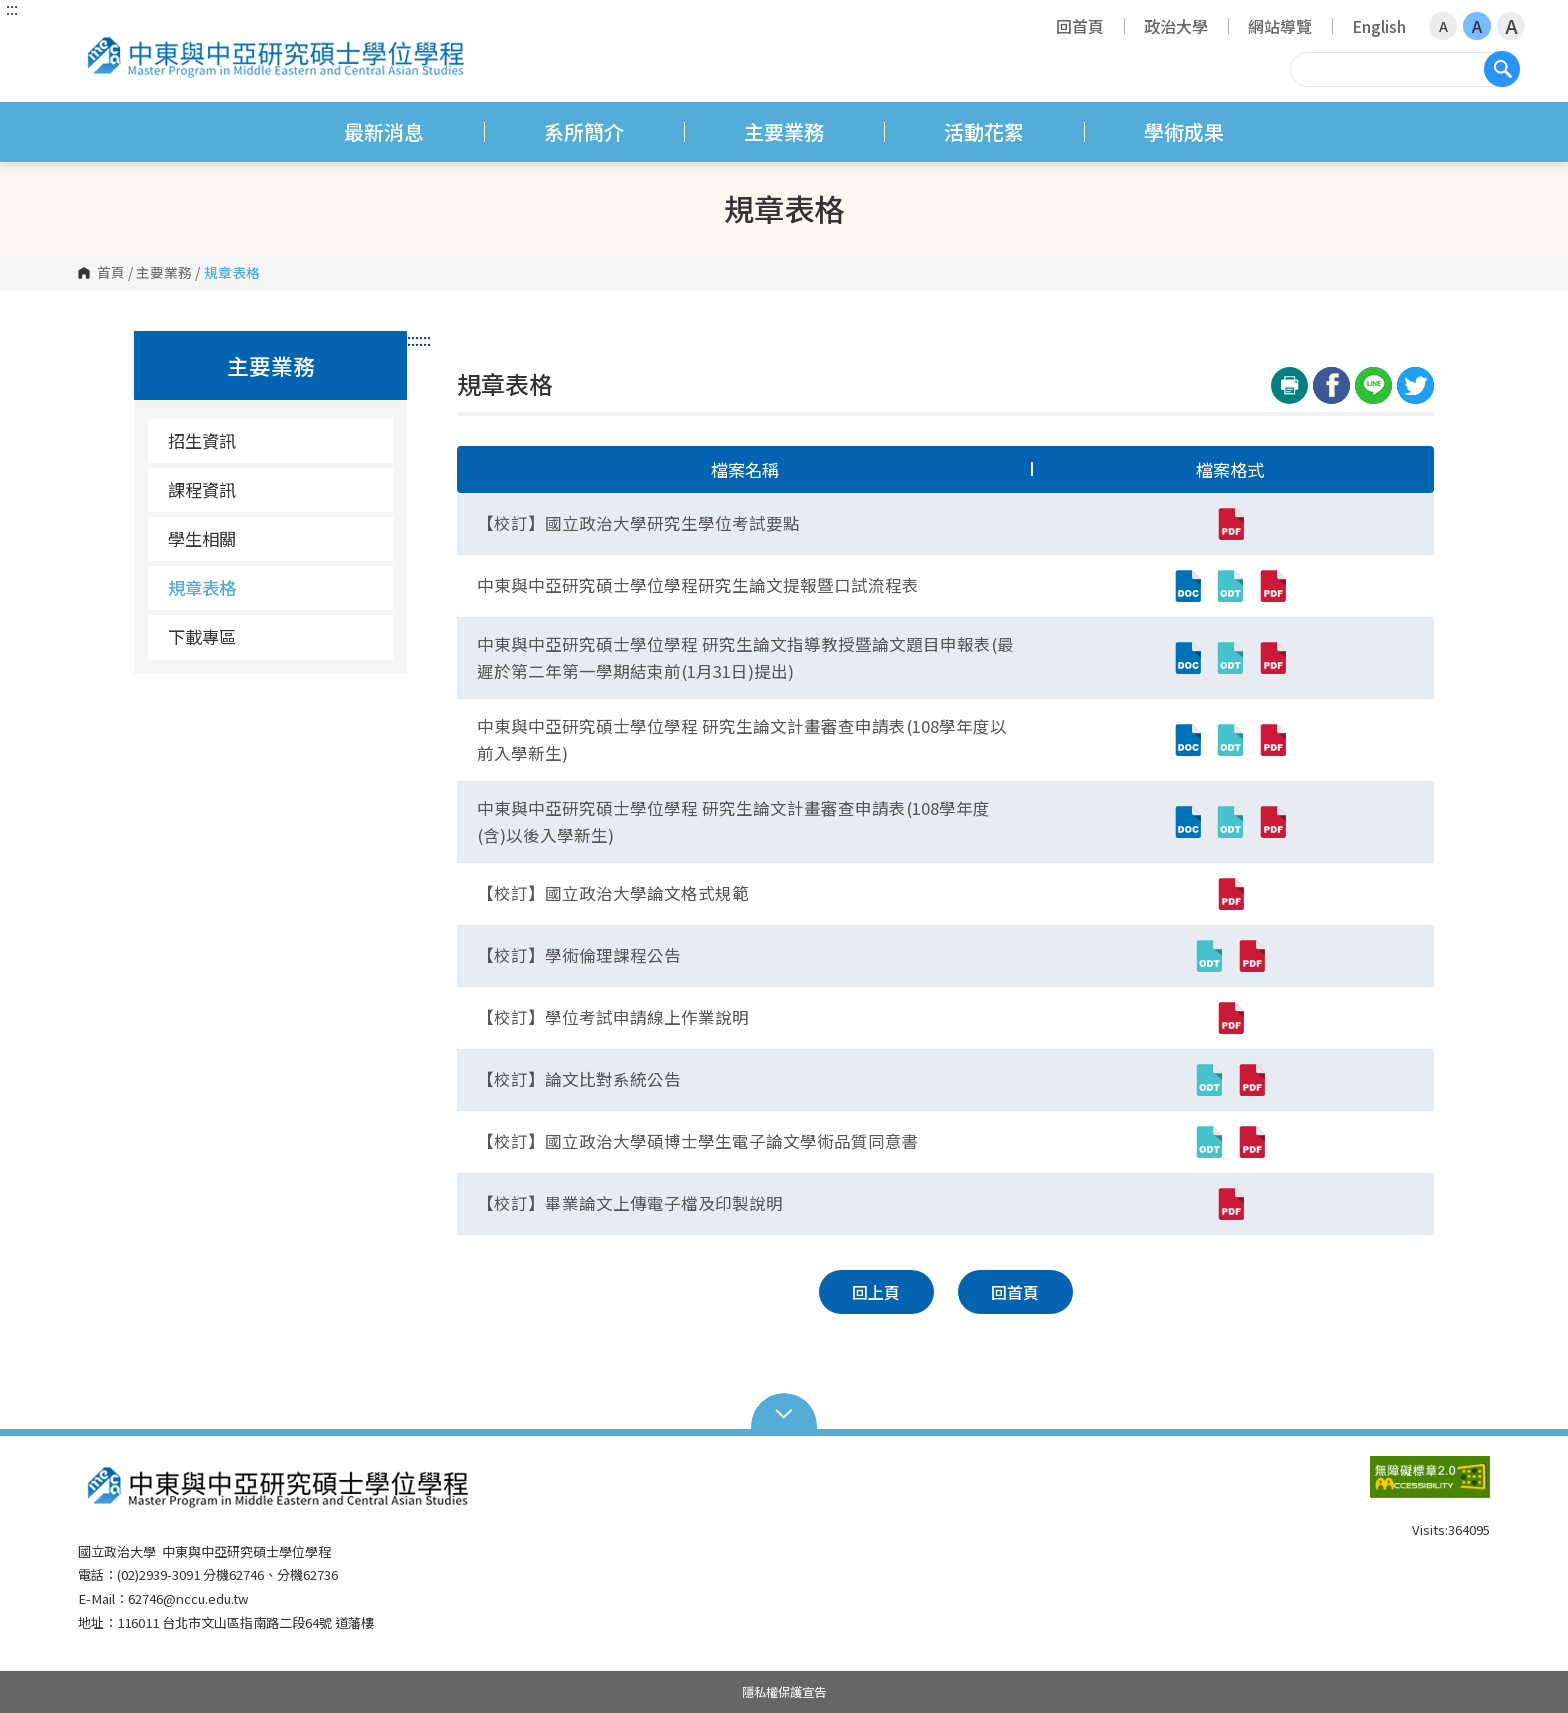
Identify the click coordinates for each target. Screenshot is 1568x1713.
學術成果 (1184, 131)
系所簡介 (584, 131)
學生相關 (202, 538)
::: (12, 8)
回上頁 (876, 1292)
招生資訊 (202, 440)
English (1379, 26)
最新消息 (384, 131)
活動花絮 (984, 131)
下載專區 (202, 636)
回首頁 (1080, 26)
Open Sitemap (784, 1412)
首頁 (111, 273)
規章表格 (202, 587)
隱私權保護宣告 (784, 1692)
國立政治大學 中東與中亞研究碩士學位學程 (98, 34)
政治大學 (1176, 26)
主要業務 (784, 131)
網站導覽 (1280, 26)
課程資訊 (202, 489)
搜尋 (1502, 69)
